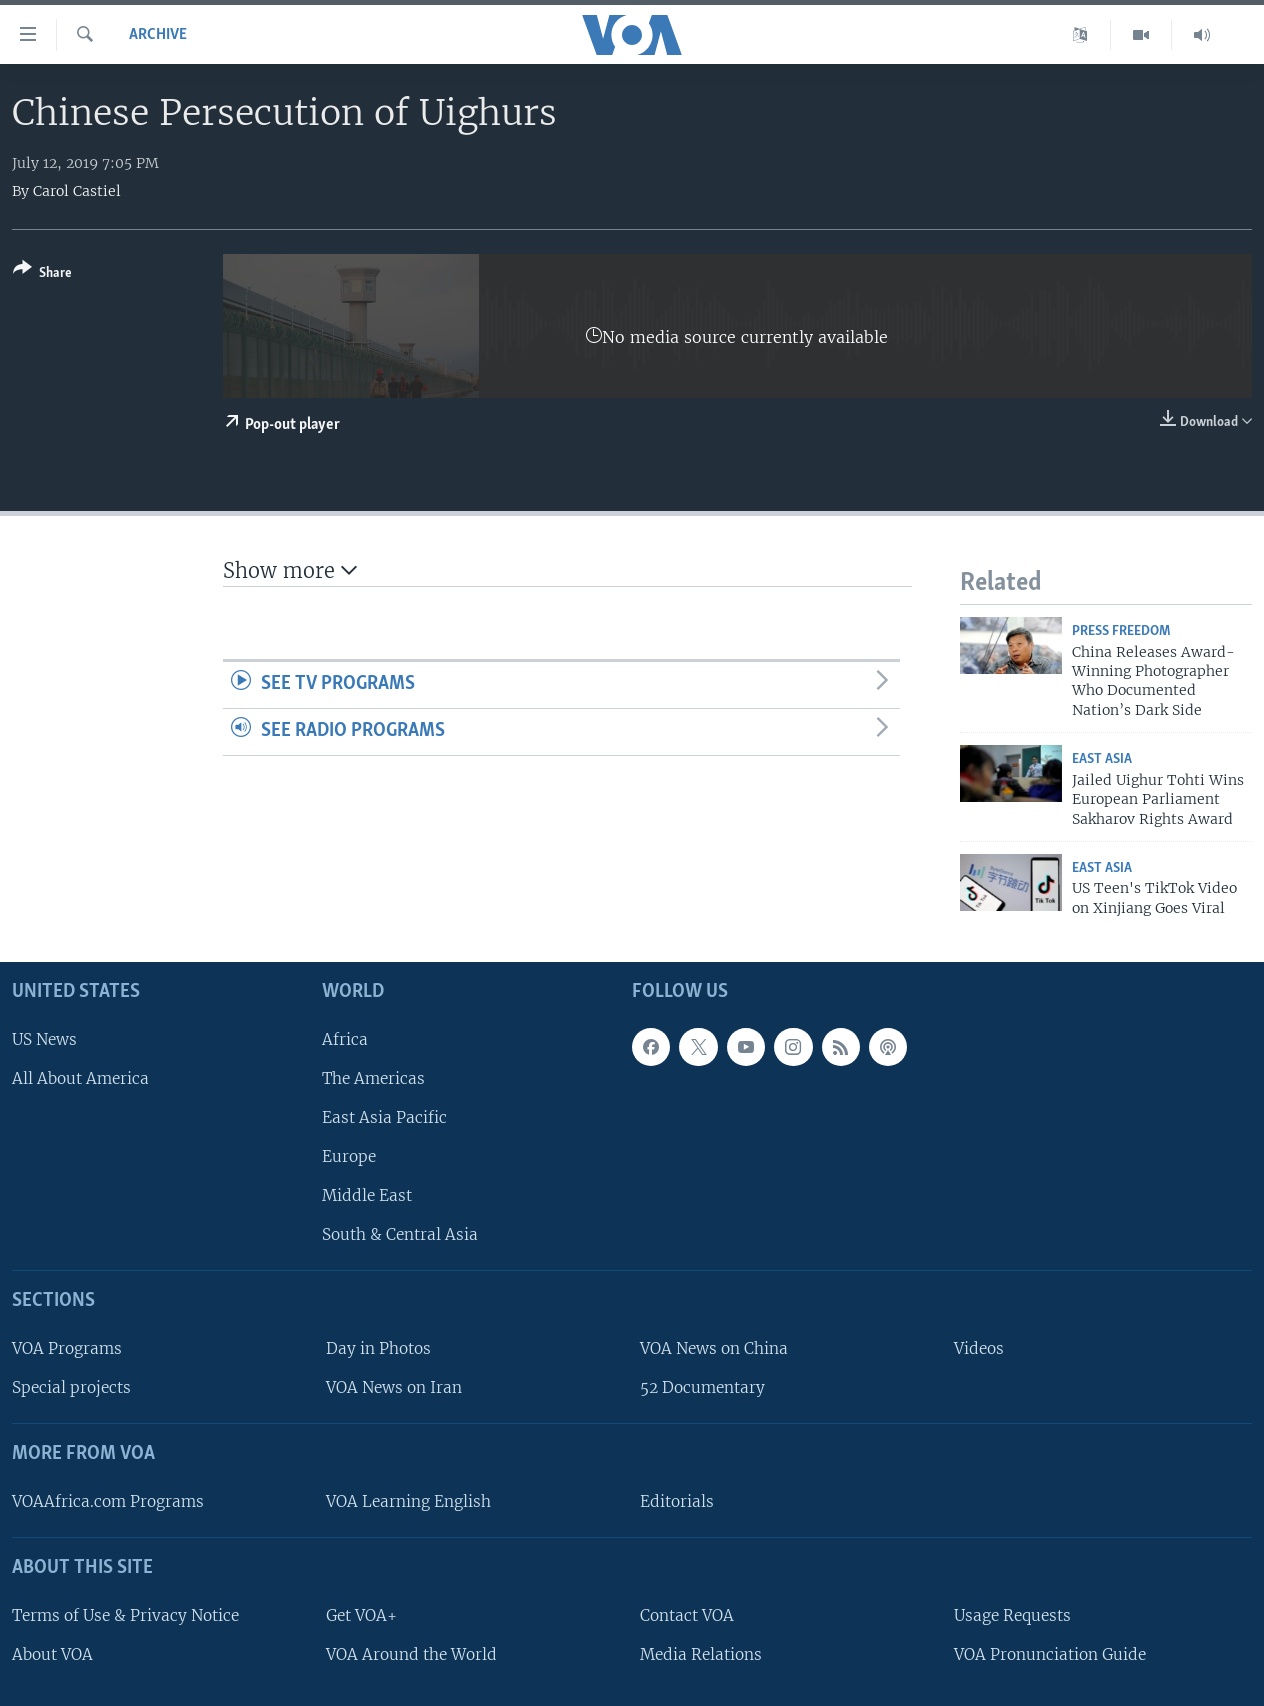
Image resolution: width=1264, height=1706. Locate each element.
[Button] (42, 274)
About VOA (52, 1654)
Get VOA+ (361, 1615)
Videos (979, 1348)
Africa (345, 1039)
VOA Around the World (411, 1654)
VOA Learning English (408, 1501)
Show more (290, 570)
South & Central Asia (400, 1234)
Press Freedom (1121, 631)
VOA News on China (714, 1348)
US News (44, 1039)
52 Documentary (702, 1387)
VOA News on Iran (394, 1387)
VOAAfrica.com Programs (108, 1501)
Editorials (677, 1501)
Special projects (71, 1387)
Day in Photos (378, 1348)
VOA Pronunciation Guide (1050, 1654)
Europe (349, 1156)
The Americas (373, 1078)
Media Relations (701, 1654)
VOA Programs (67, 1348)
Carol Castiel (77, 191)
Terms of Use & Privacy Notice (125, 1615)
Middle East (367, 1195)
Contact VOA (687, 1615)
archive (158, 35)
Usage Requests (1012, 1615)
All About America (80, 1078)
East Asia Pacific (384, 1117)
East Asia (1102, 759)
